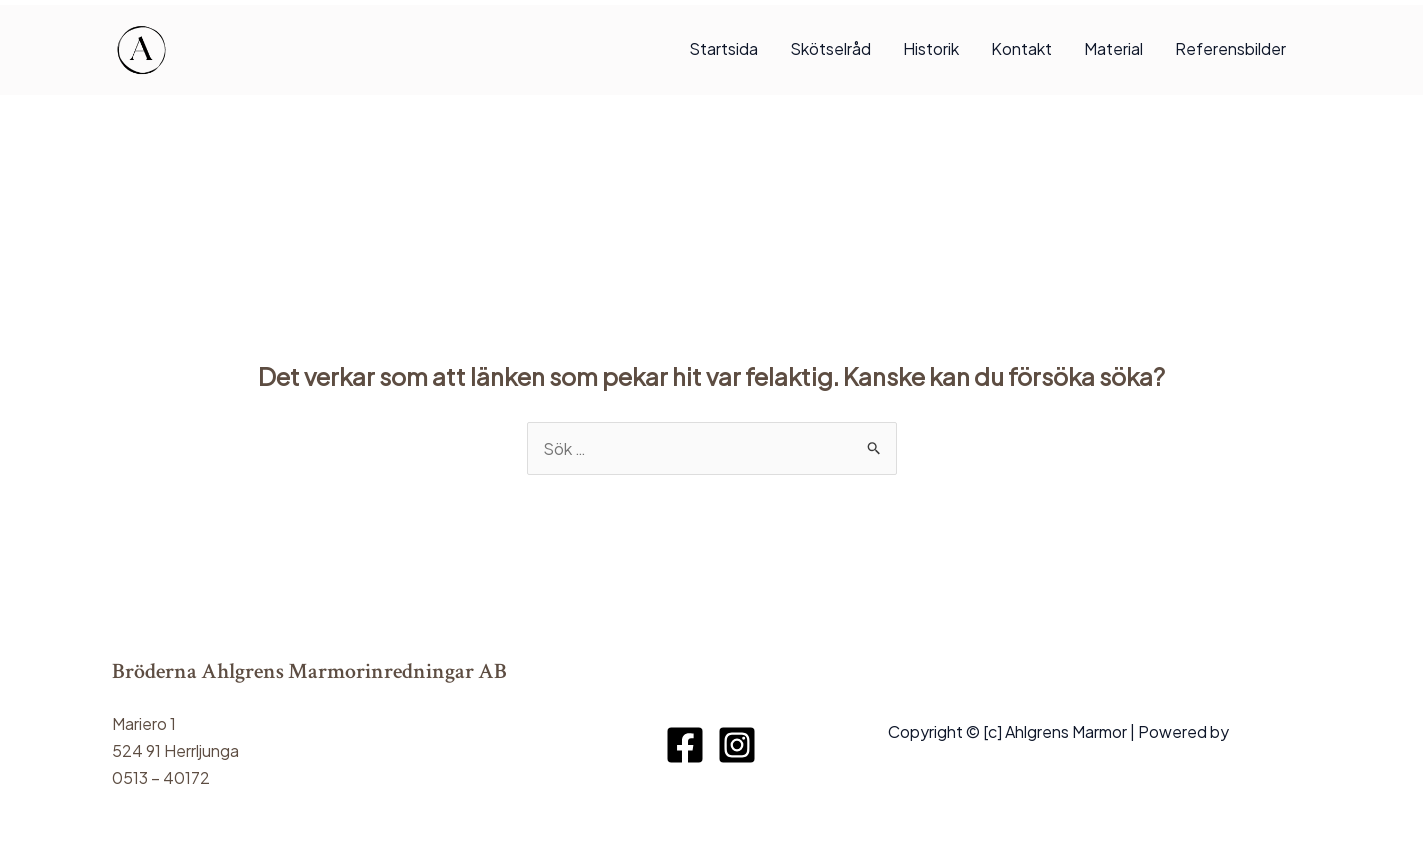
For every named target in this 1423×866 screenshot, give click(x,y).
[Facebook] (685, 745)
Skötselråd (830, 48)
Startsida (723, 48)
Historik (931, 48)
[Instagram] (737, 745)
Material (1113, 48)
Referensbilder (1230, 48)
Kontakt (1021, 48)
